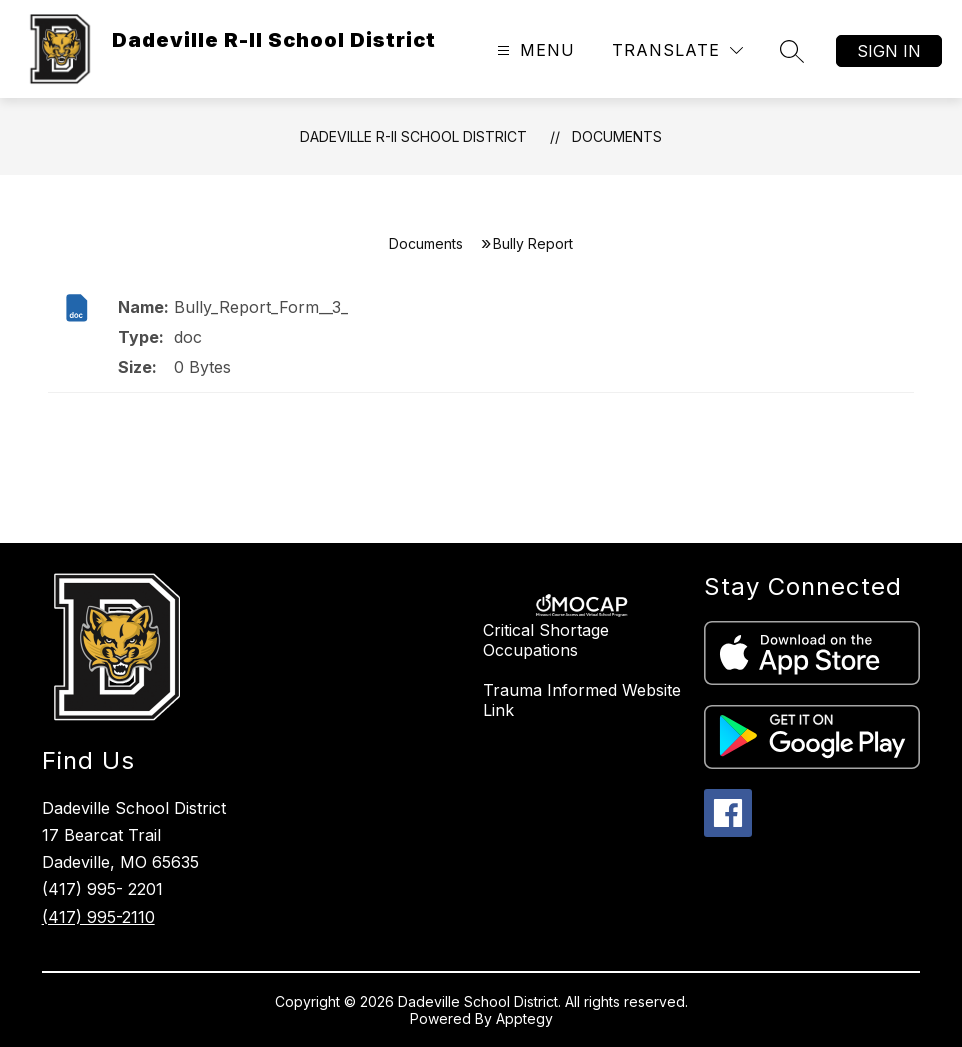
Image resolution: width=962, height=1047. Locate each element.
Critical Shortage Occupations (546, 640)
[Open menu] (533, 50)
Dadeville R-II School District (413, 136)
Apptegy (524, 1018)
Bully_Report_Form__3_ (261, 307)
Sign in (889, 51)
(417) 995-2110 (98, 917)
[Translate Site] (677, 50)
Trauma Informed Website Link (582, 700)
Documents (617, 136)
